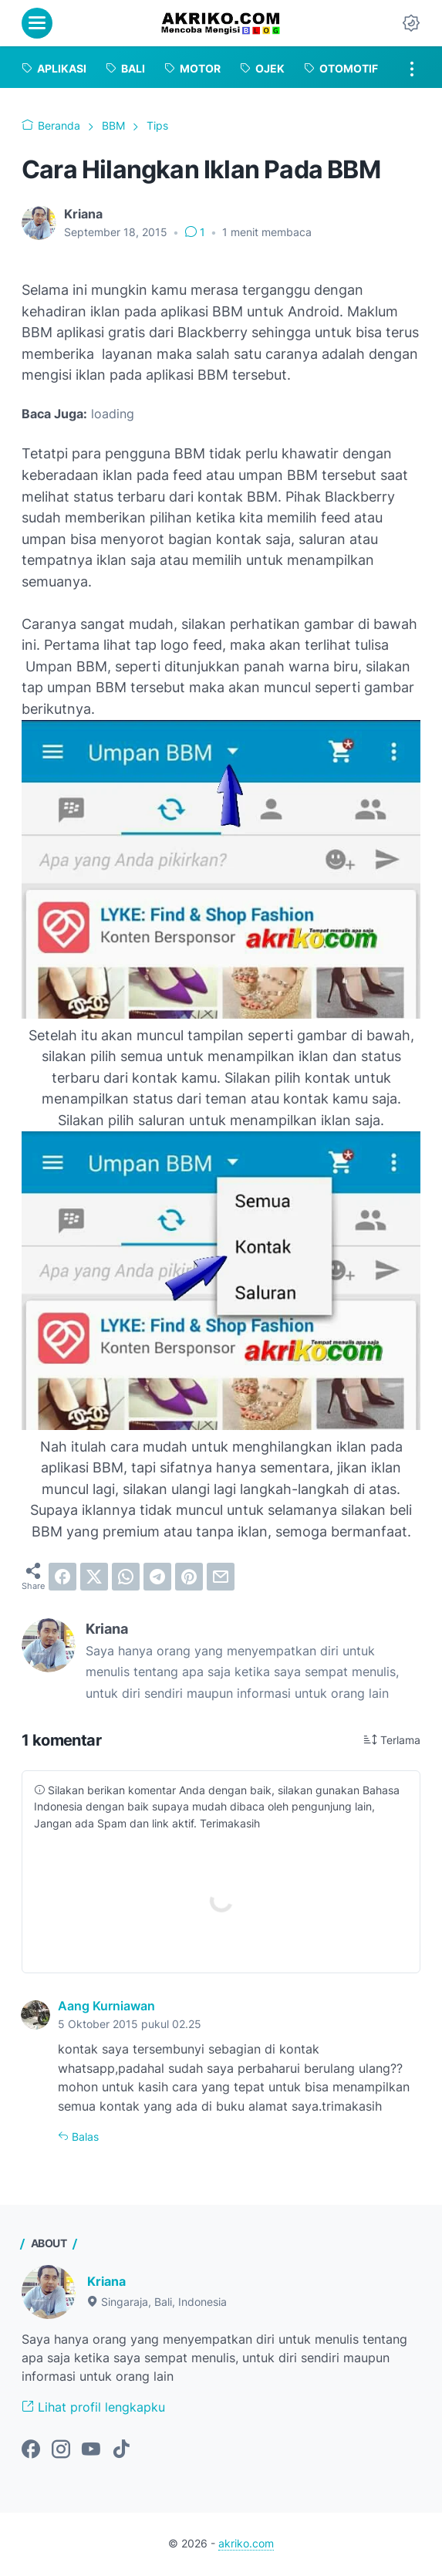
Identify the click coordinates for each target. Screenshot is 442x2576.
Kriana (106, 2281)
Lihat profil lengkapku (93, 2407)
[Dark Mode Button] (411, 23)
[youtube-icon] (91, 2450)
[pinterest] (189, 1577)
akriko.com (246, 2543)
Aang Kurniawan (106, 2006)
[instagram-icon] (61, 2450)
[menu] (37, 23)
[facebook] (62, 1577)
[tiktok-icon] (121, 2450)
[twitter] (94, 1577)
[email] (220, 1577)
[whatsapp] (126, 1577)
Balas (84, 2137)
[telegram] (157, 1577)
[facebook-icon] (31, 2450)
